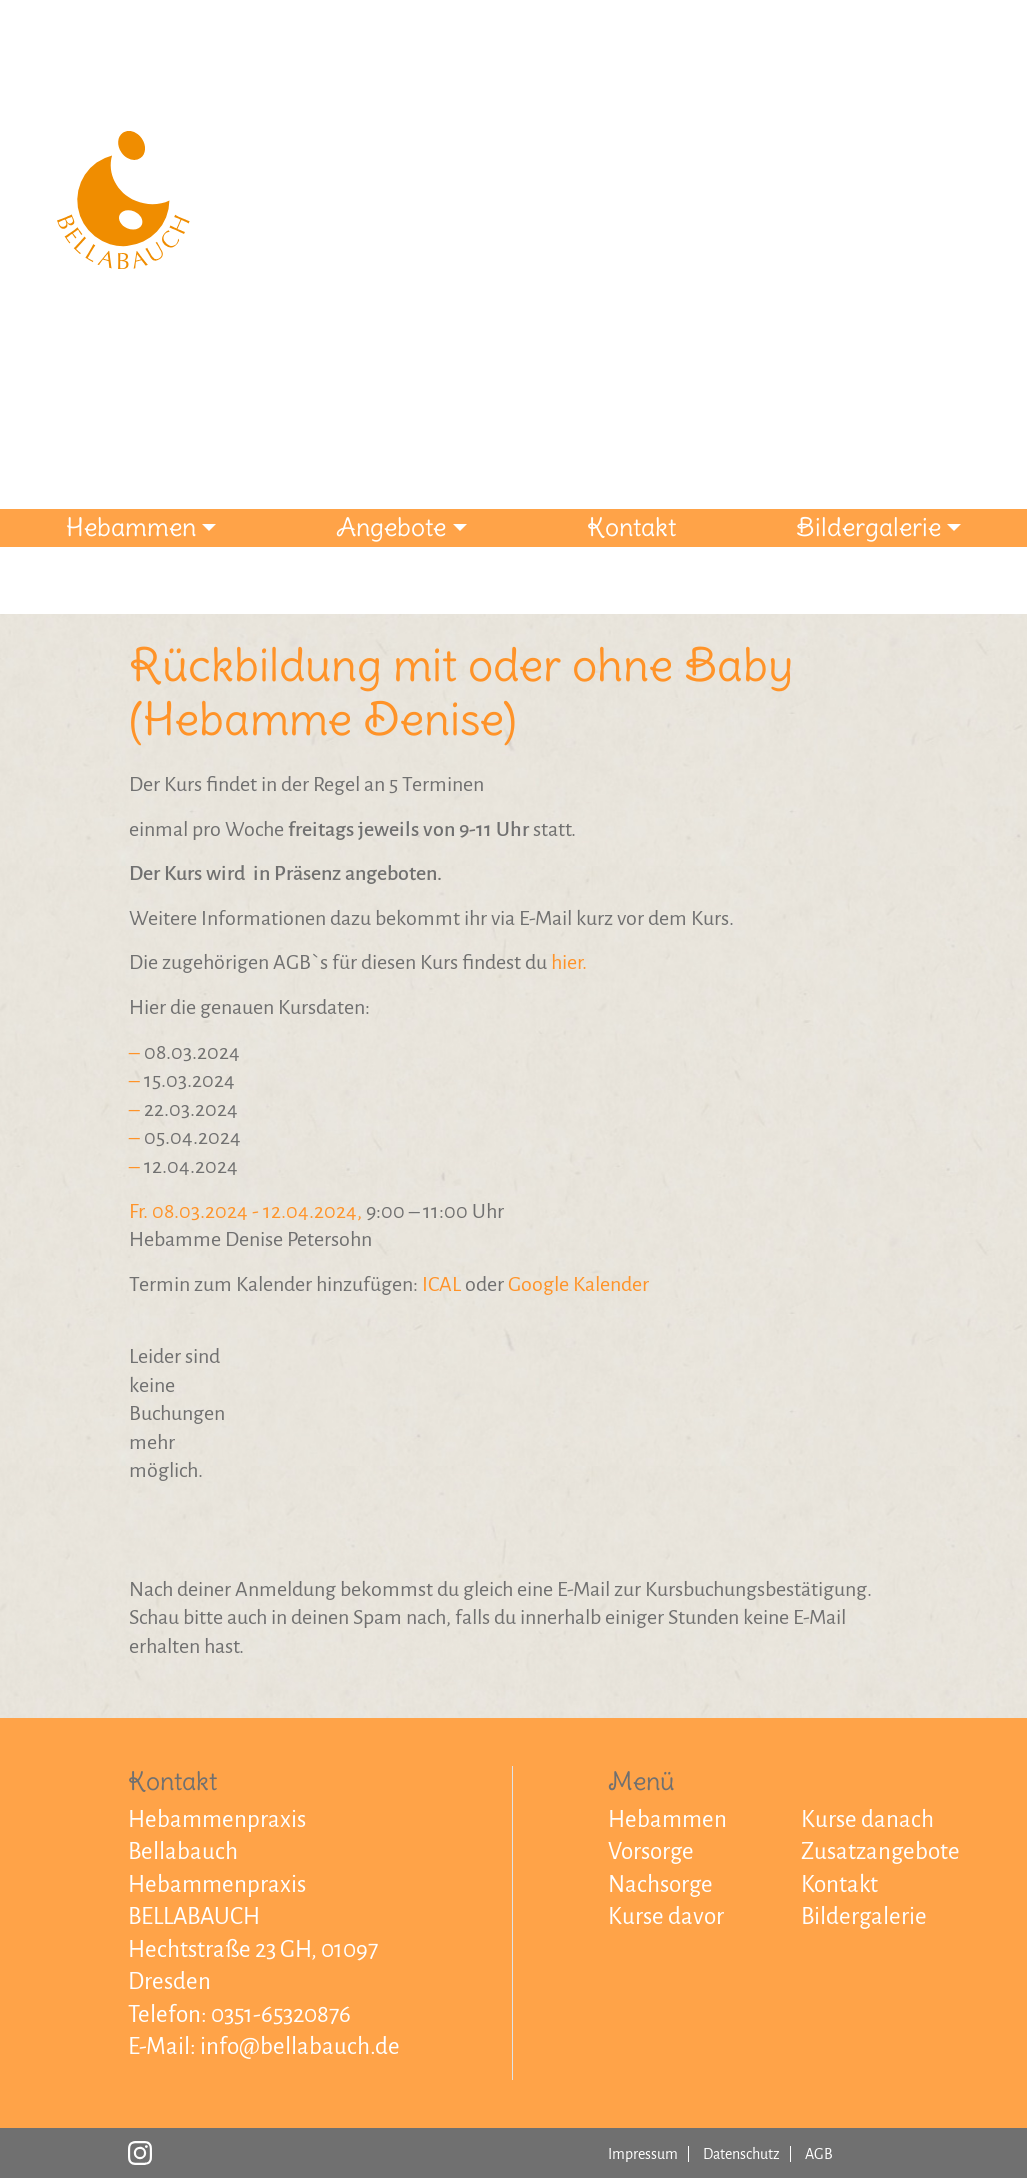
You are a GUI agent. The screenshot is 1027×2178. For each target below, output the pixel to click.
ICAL (441, 1284)
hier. (569, 962)
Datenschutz (741, 2154)
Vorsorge (651, 1851)
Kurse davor (666, 1916)
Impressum (643, 2154)
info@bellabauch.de (300, 2046)
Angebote (391, 527)
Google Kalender (578, 1284)
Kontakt (631, 527)
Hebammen (131, 527)
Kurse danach (867, 1819)
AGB (819, 2154)
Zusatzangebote (880, 1851)
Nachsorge (660, 1884)
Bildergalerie (868, 527)
